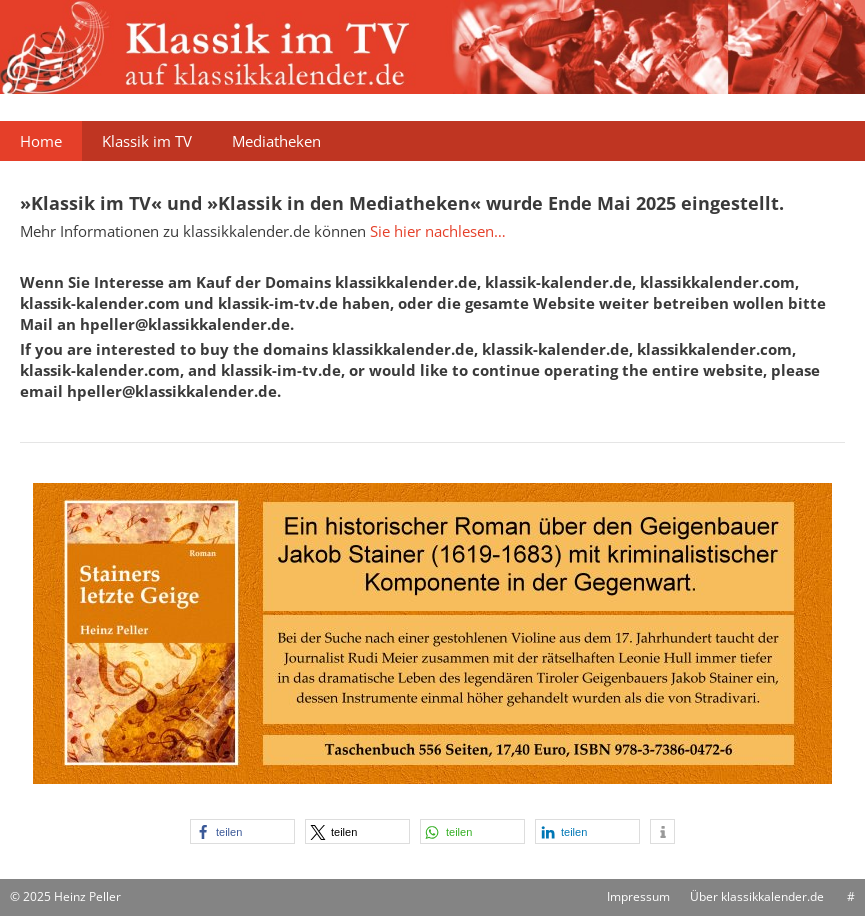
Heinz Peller (87, 896)
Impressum (638, 896)
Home (41, 141)
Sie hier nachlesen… (438, 231)
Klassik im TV (147, 141)
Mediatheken (276, 141)
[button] (242, 831)
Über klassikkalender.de (757, 896)
